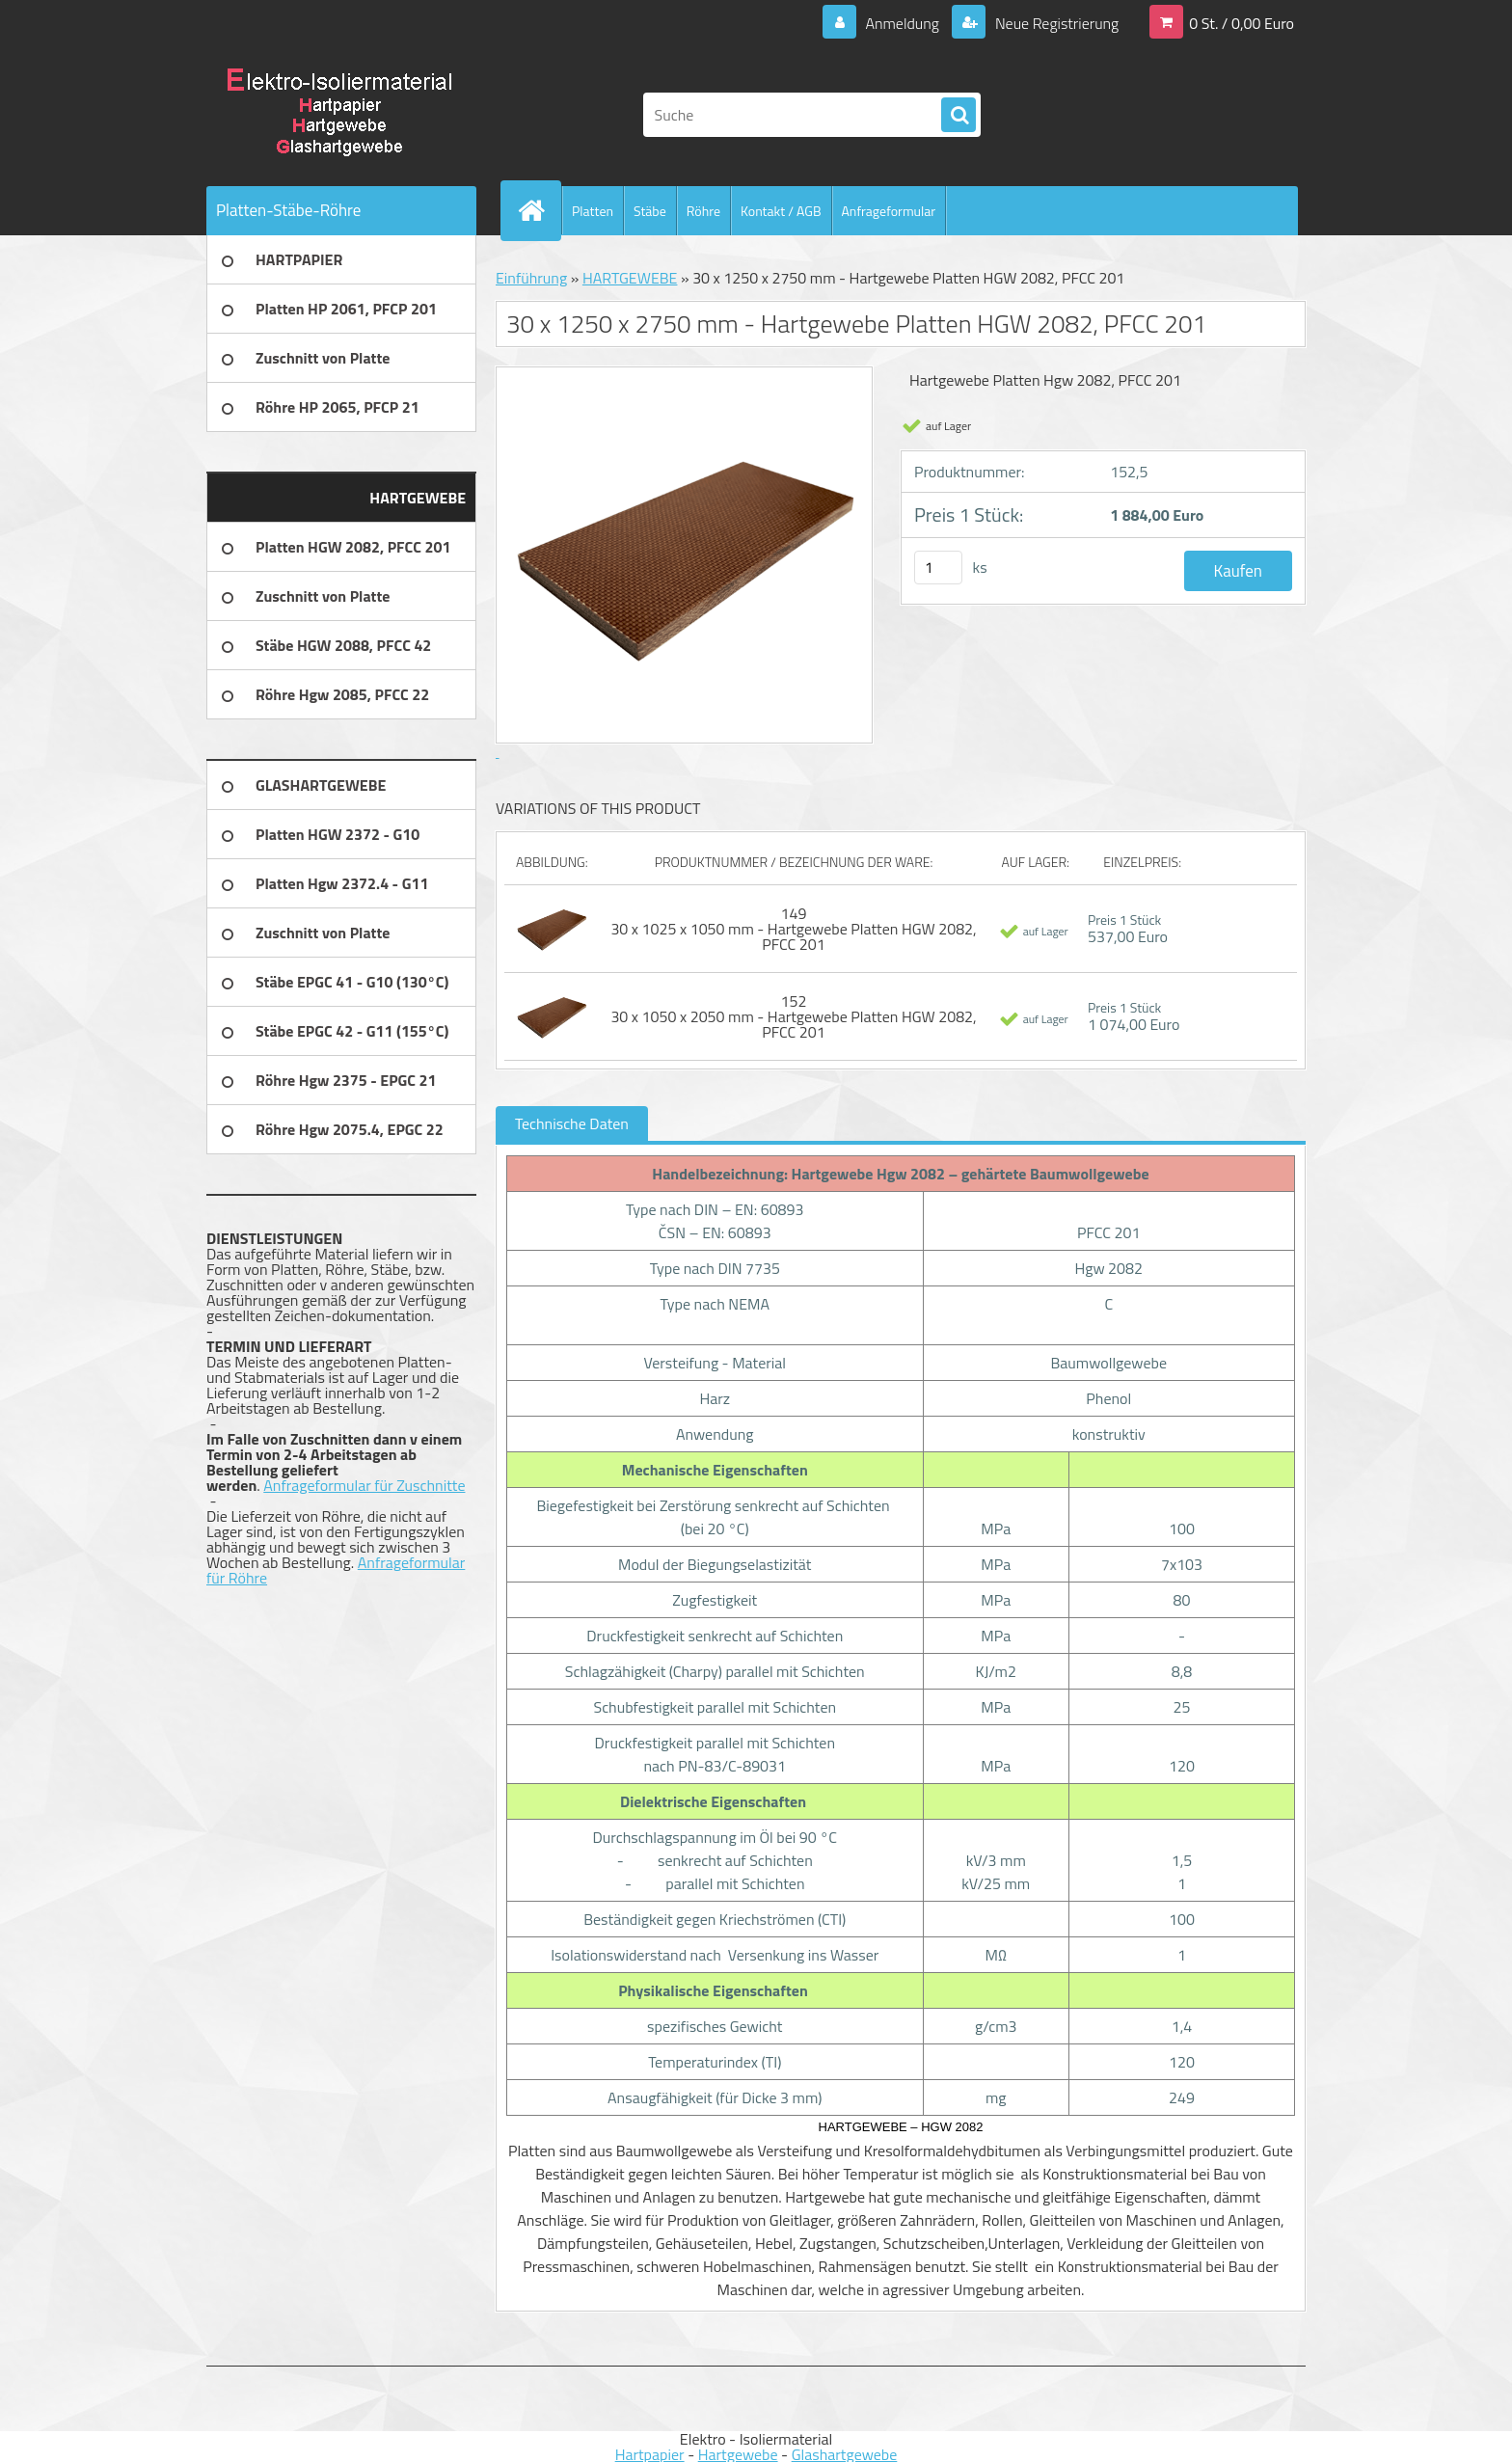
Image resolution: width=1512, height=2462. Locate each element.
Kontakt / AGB (781, 211)
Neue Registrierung (1055, 23)
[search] (958, 115)
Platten (592, 211)
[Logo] (339, 115)
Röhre (703, 211)
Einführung (531, 277)
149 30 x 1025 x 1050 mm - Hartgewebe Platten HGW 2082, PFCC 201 (793, 929)
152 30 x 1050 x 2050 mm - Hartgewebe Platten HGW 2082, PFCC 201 (793, 1016)
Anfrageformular (889, 211)
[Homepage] (539, 210)
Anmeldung (902, 23)
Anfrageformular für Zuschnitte (364, 1485)
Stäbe (650, 211)
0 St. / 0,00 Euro (1241, 23)
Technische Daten (572, 1123)
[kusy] (938, 567)
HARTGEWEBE (630, 277)
